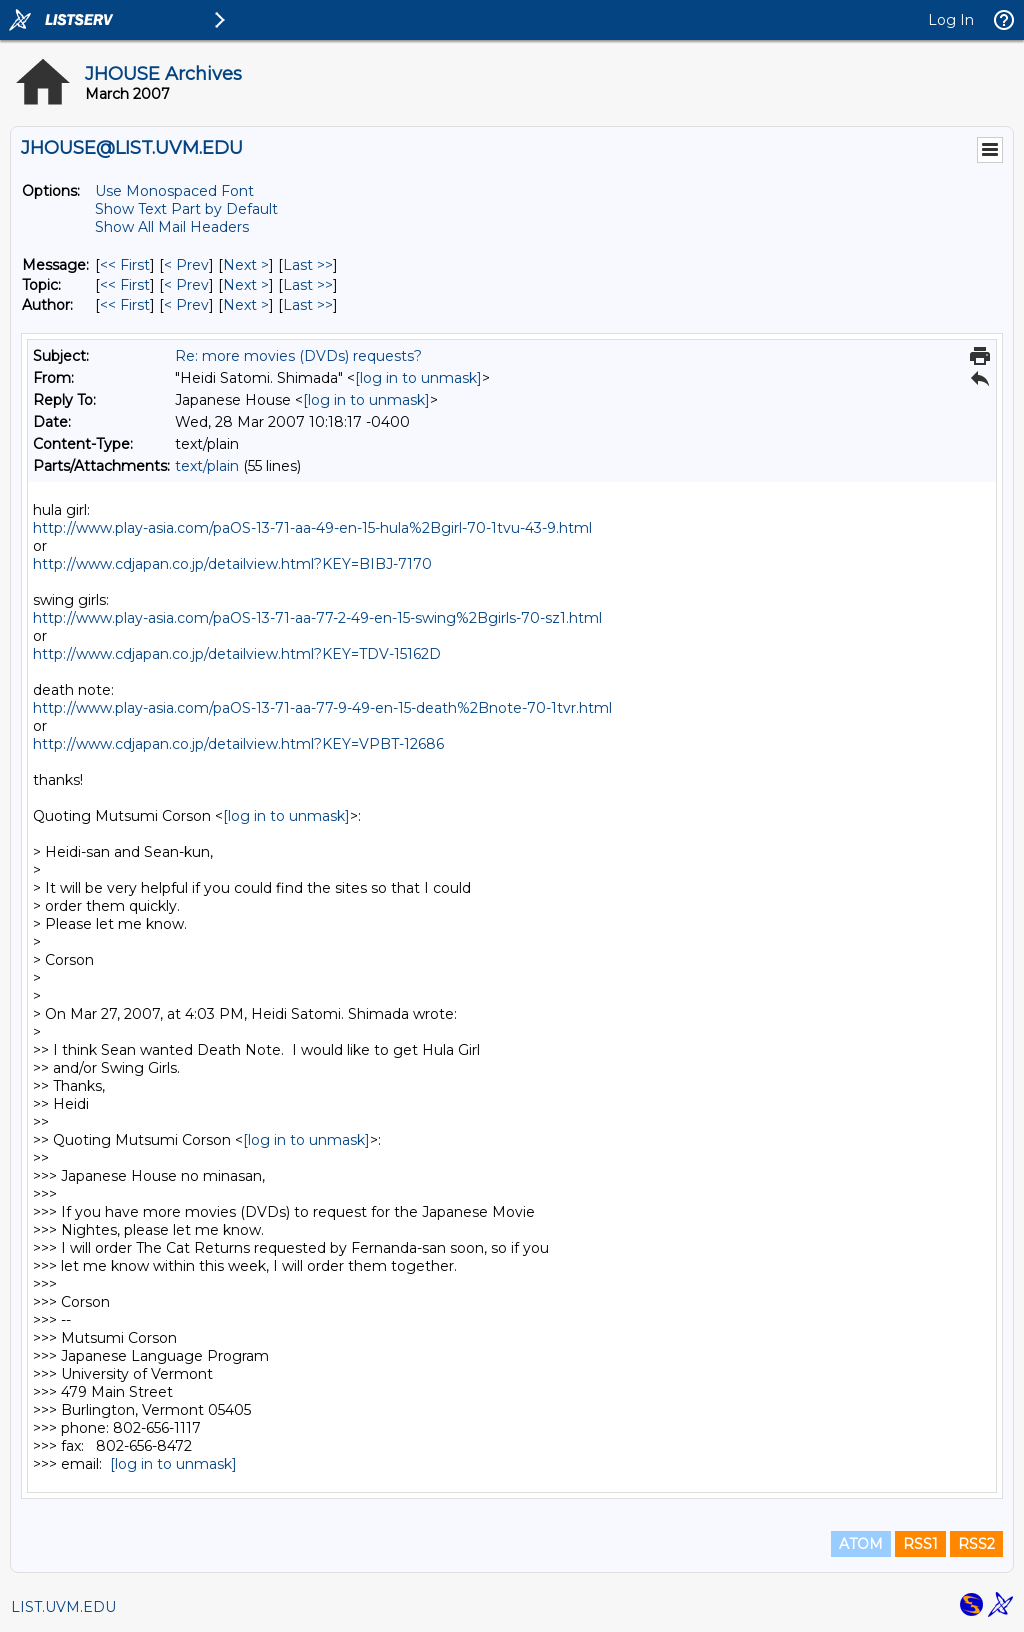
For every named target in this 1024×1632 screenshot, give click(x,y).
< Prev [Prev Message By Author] (186, 305)
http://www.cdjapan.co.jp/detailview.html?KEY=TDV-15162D (237, 654)
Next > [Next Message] (246, 265)
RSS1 (920, 1544)
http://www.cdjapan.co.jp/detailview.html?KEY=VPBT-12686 (238, 744)
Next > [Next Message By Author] (246, 305)
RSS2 (976, 1544)
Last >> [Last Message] (308, 265)
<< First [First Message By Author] (125, 305)
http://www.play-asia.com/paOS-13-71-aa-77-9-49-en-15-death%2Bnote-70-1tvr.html (322, 708)
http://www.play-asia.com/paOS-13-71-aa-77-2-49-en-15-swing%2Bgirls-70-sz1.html (317, 618)
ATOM (861, 1544)
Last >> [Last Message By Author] (308, 305)
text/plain (207, 466)
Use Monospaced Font (174, 191)
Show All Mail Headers (172, 227)
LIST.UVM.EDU (63, 1607)
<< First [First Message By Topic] (125, 285)
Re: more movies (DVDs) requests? (298, 356)
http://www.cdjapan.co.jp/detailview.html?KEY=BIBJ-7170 (232, 564)
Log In (951, 20)
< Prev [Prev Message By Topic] (186, 285)
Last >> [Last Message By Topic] (308, 285)
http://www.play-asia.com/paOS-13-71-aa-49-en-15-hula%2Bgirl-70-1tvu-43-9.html (312, 528)
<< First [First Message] (125, 265)
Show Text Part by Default (186, 209)
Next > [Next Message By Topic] (246, 285)
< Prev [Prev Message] (186, 265)
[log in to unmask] (418, 378)
